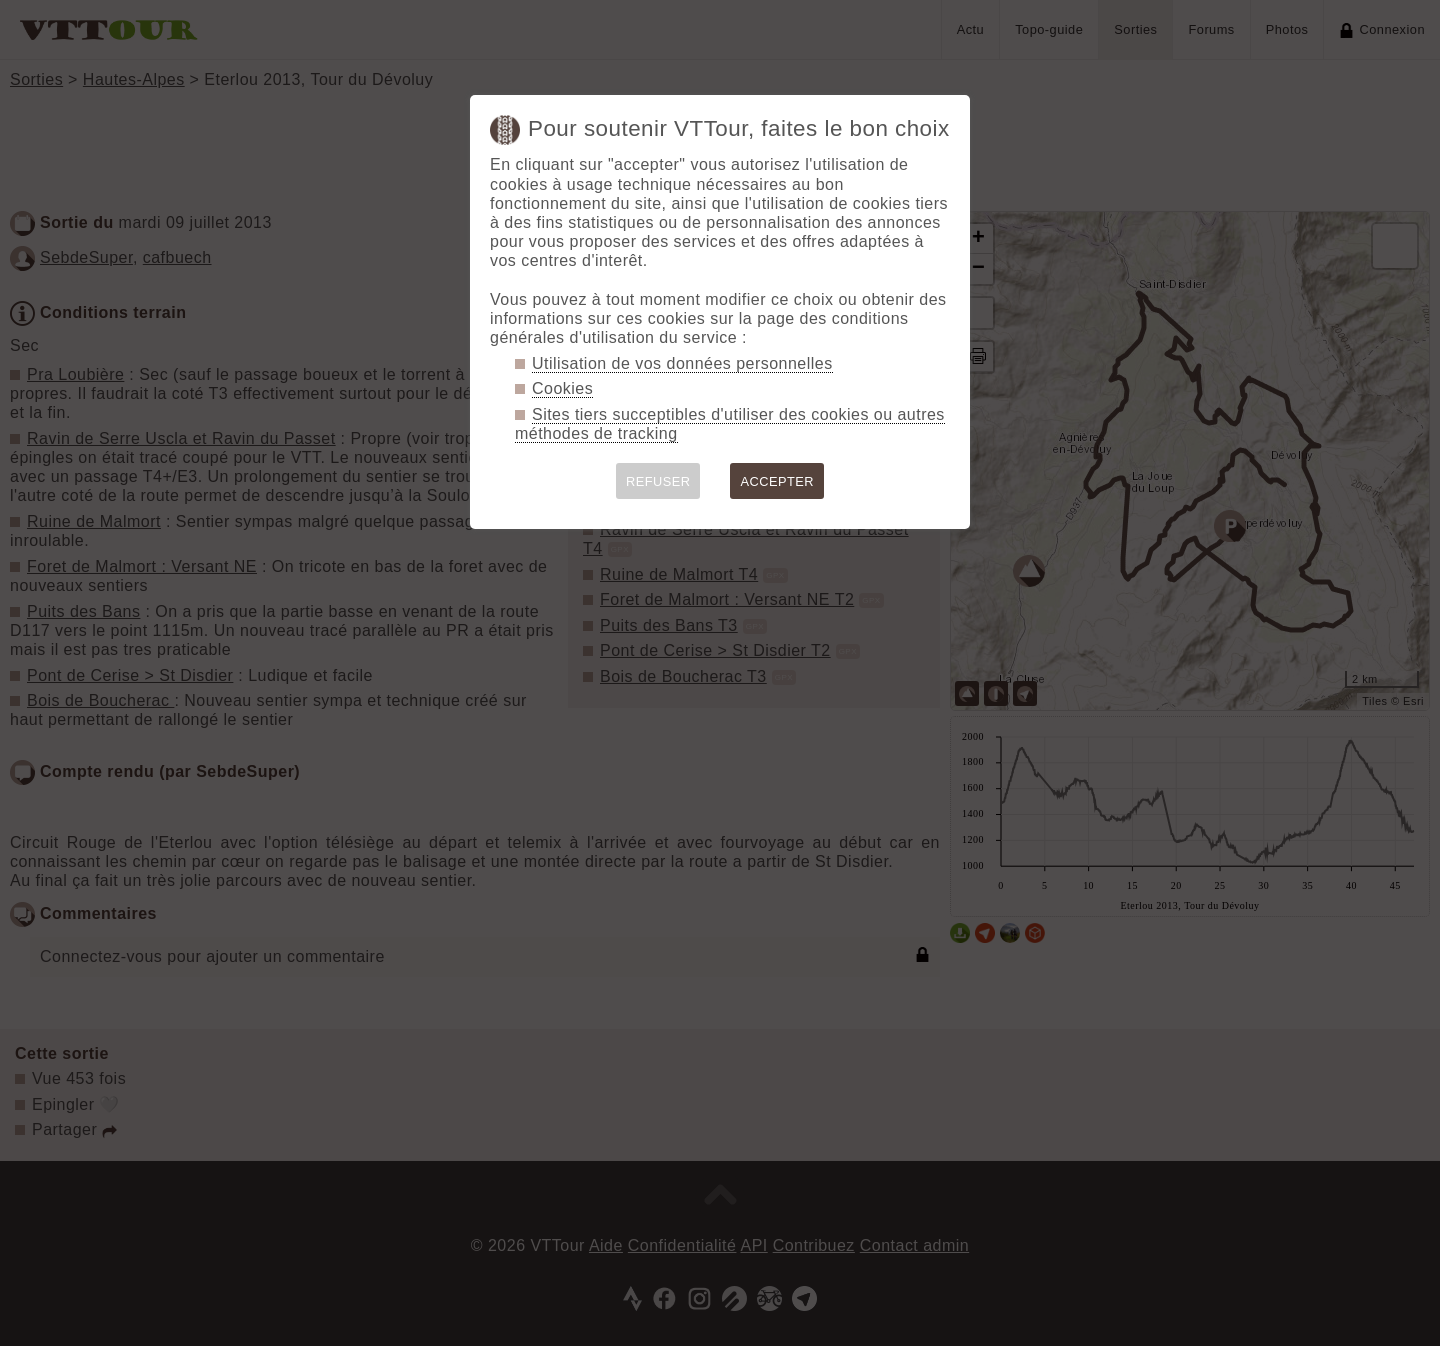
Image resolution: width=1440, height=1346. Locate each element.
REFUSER (658, 481)
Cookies (562, 388)
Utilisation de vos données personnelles (682, 363)
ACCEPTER (777, 481)
